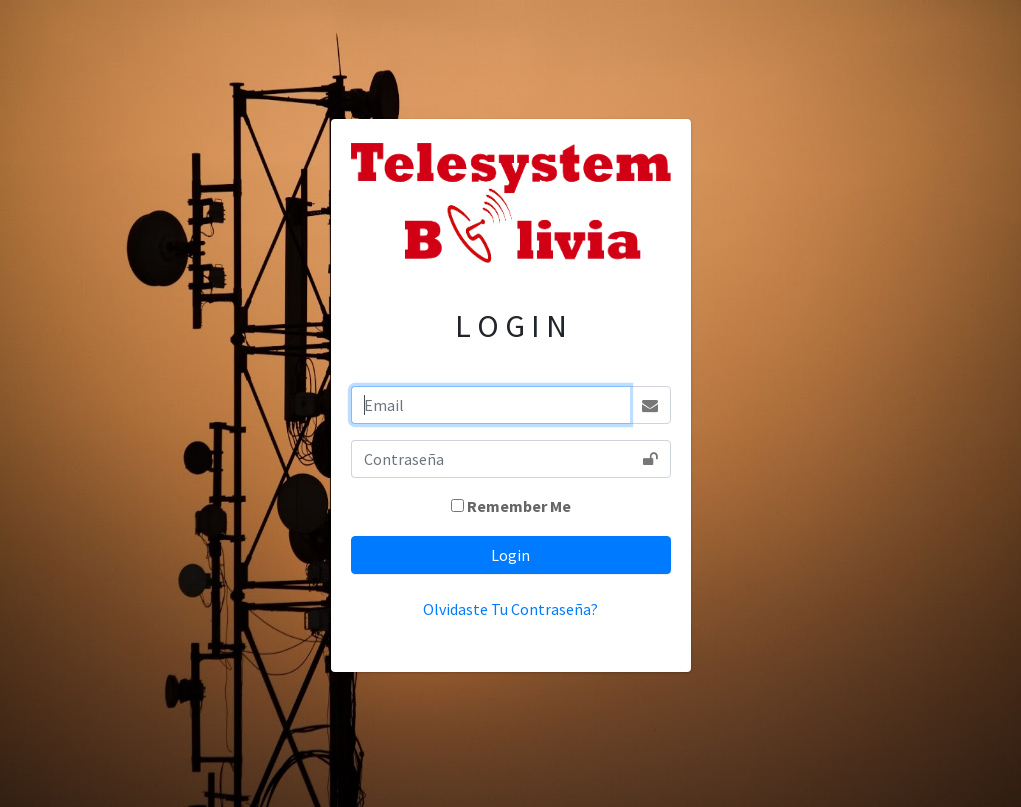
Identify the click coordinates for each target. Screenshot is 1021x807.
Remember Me (519, 506)
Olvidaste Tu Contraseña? (510, 609)
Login (510, 555)
